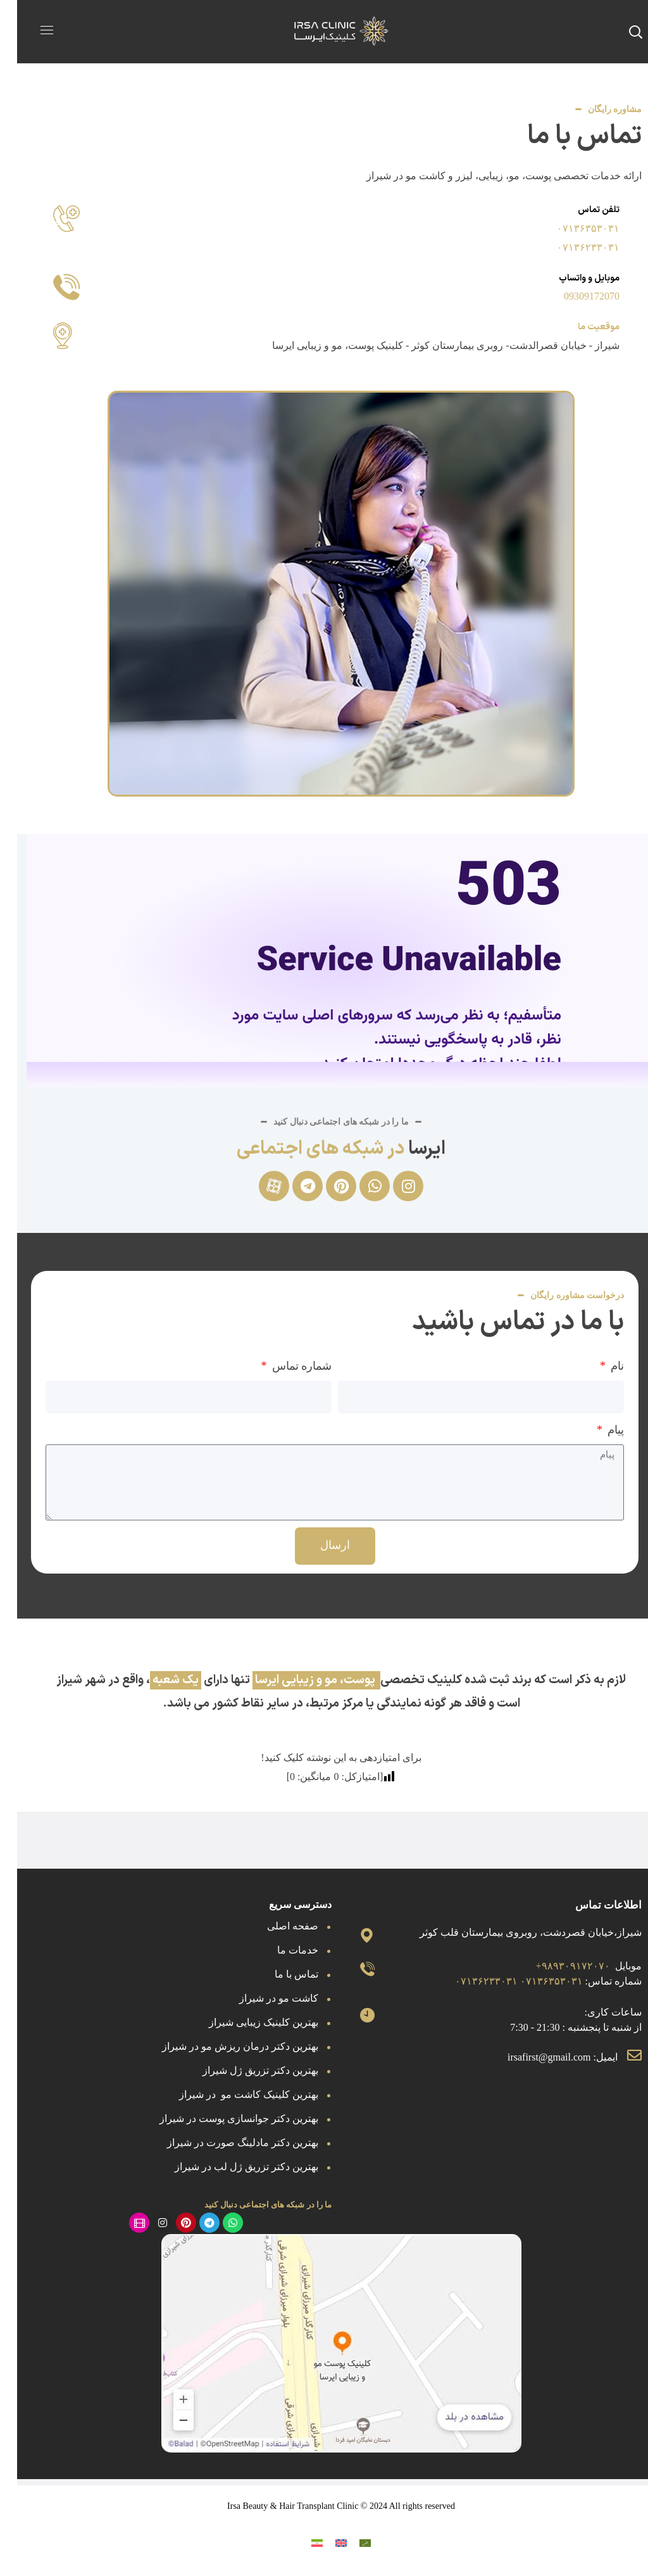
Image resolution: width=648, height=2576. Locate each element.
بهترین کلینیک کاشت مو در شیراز (231, 2094)
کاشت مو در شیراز (261, 1998)
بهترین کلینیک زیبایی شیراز (246, 2022)
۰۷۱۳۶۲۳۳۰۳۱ (571, 247)
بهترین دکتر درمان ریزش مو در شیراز (223, 2046)
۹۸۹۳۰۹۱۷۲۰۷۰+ (556, 1965)
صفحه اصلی (275, 1926)
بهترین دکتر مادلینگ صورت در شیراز (225, 2142)
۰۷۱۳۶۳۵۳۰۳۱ (571, 228)
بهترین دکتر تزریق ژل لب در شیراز (229, 2166)
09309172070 (574, 296)
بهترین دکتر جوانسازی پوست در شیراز (221, 2118)
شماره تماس (283, 1366)
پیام (598, 1430)
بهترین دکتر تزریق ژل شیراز (243, 2070)
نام (599, 1366)
